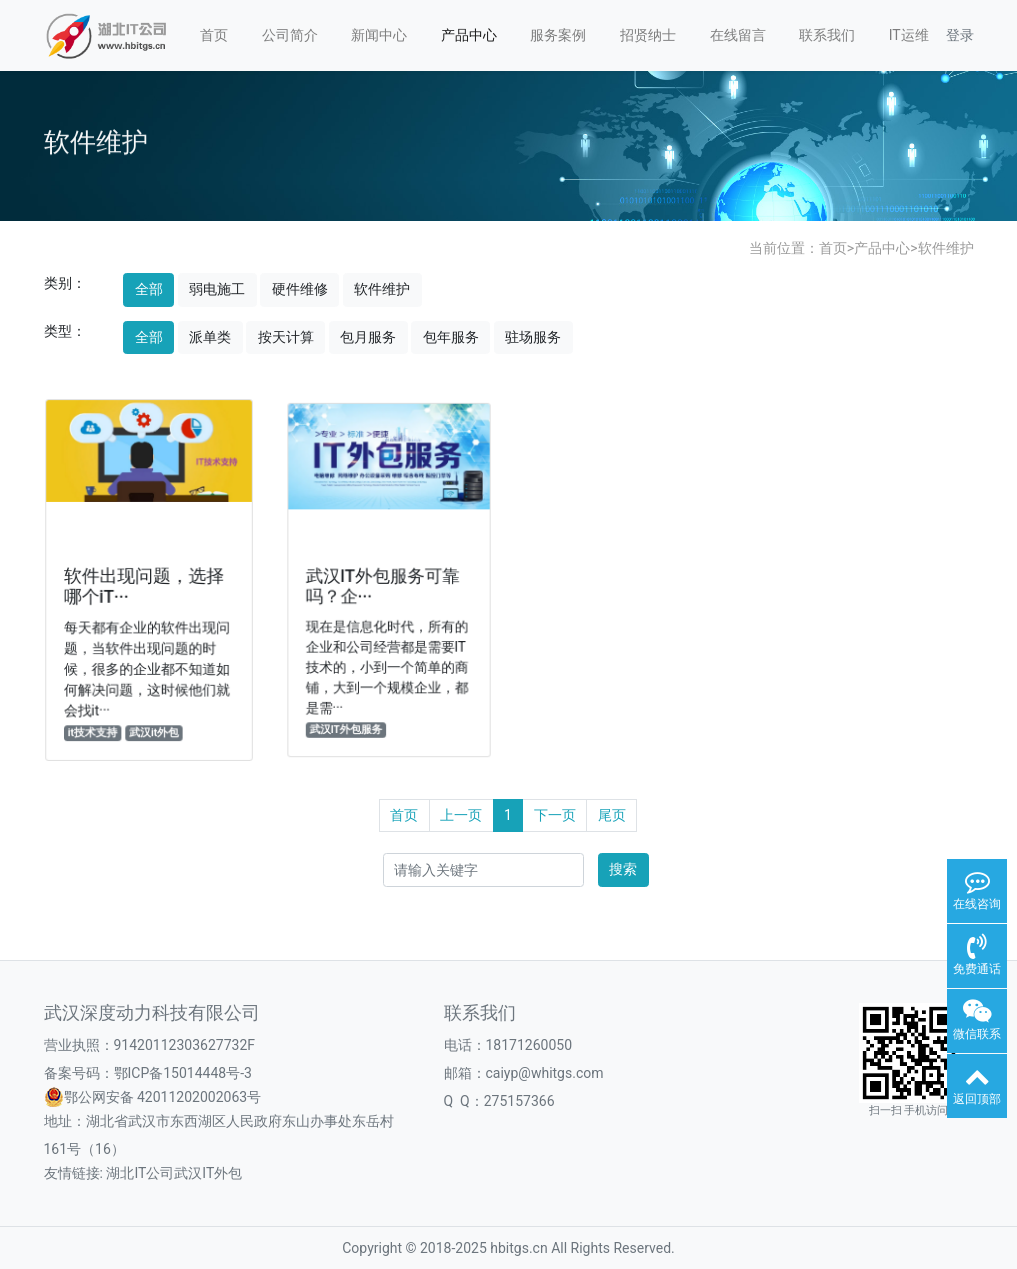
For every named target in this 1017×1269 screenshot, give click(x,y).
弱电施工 (217, 289)
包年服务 (451, 337)
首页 (214, 35)
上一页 (461, 815)
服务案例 (558, 35)
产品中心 (469, 35)
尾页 (612, 815)
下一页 (555, 815)
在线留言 (738, 35)
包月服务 (368, 337)
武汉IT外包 (208, 1173)
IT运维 (909, 35)
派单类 (210, 337)
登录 (960, 35)
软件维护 (946, 248)
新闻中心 (379, 35)
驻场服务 (533, 337)
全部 (149, 289)
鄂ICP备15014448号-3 (183, 1073)
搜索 (623, 869)
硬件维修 (300, 289)
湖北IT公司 (140, 1173)
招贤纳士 (648, 35)
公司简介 (290, 35)
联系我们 (827, 35)
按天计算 (286, 337)
